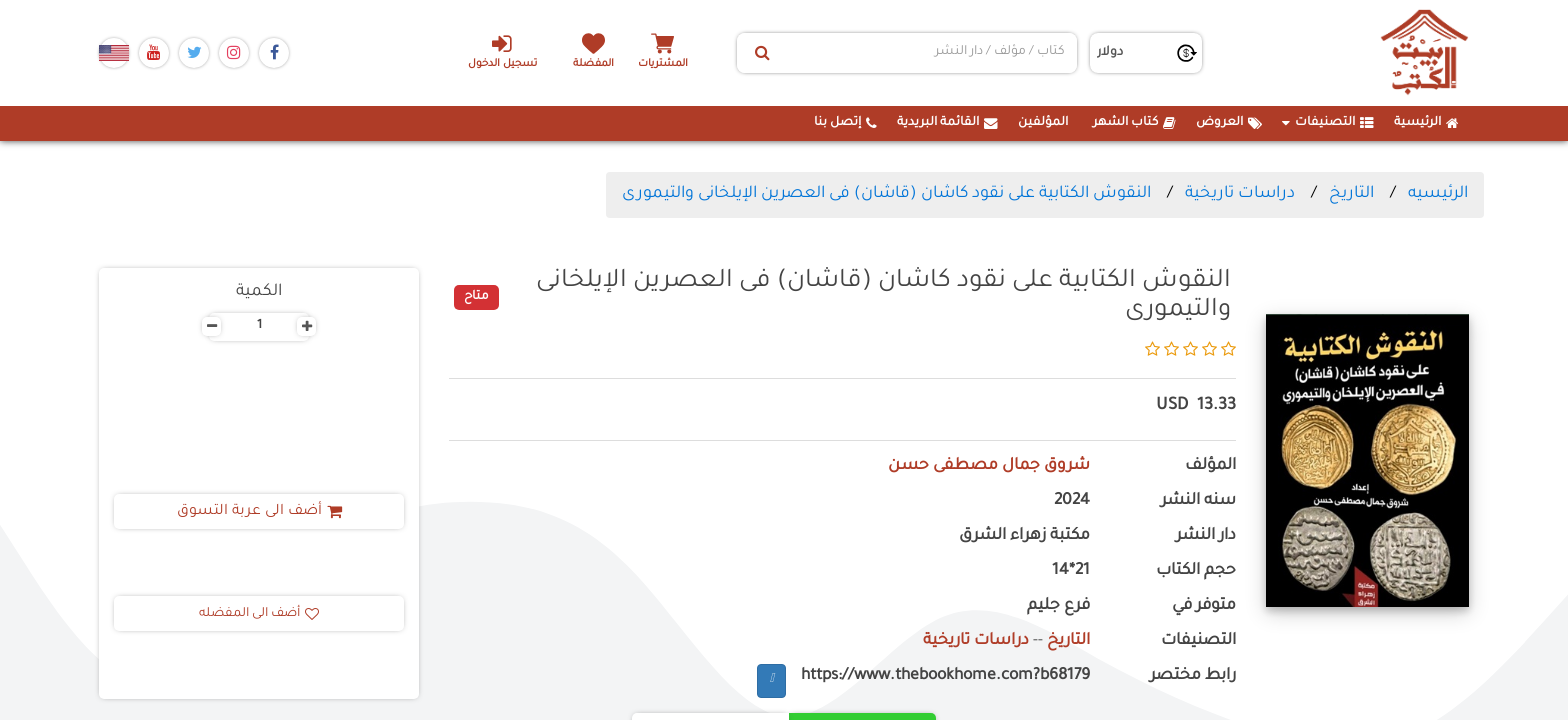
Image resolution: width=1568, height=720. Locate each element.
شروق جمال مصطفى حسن (989, 466)
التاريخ (1351, 194)
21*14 (1071, 571)
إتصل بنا (845, 123)
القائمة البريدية (947, 123)
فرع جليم (1058, 606)
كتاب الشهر (1134, 123)
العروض (1229, 123)
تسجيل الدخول (502, 51)
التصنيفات (1328, 123)
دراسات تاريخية (1240, 194)
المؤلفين (1043, 123)
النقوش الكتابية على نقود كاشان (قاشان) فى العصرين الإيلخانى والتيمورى (886, 194)
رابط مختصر (1193, 676)
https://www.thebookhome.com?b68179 (945, 676)
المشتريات (663, 64)
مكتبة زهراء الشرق (1024, 536)
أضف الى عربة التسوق (259, 512)
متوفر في (1204, 606)
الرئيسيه (1438, 194)
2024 (1072, 501)
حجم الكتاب (1196, 571)
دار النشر (1206, 536)
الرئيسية (1426, 123)
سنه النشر (1198, 501)
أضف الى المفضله (259, 614)
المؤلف (1210, 466)
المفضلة (594, 64)
